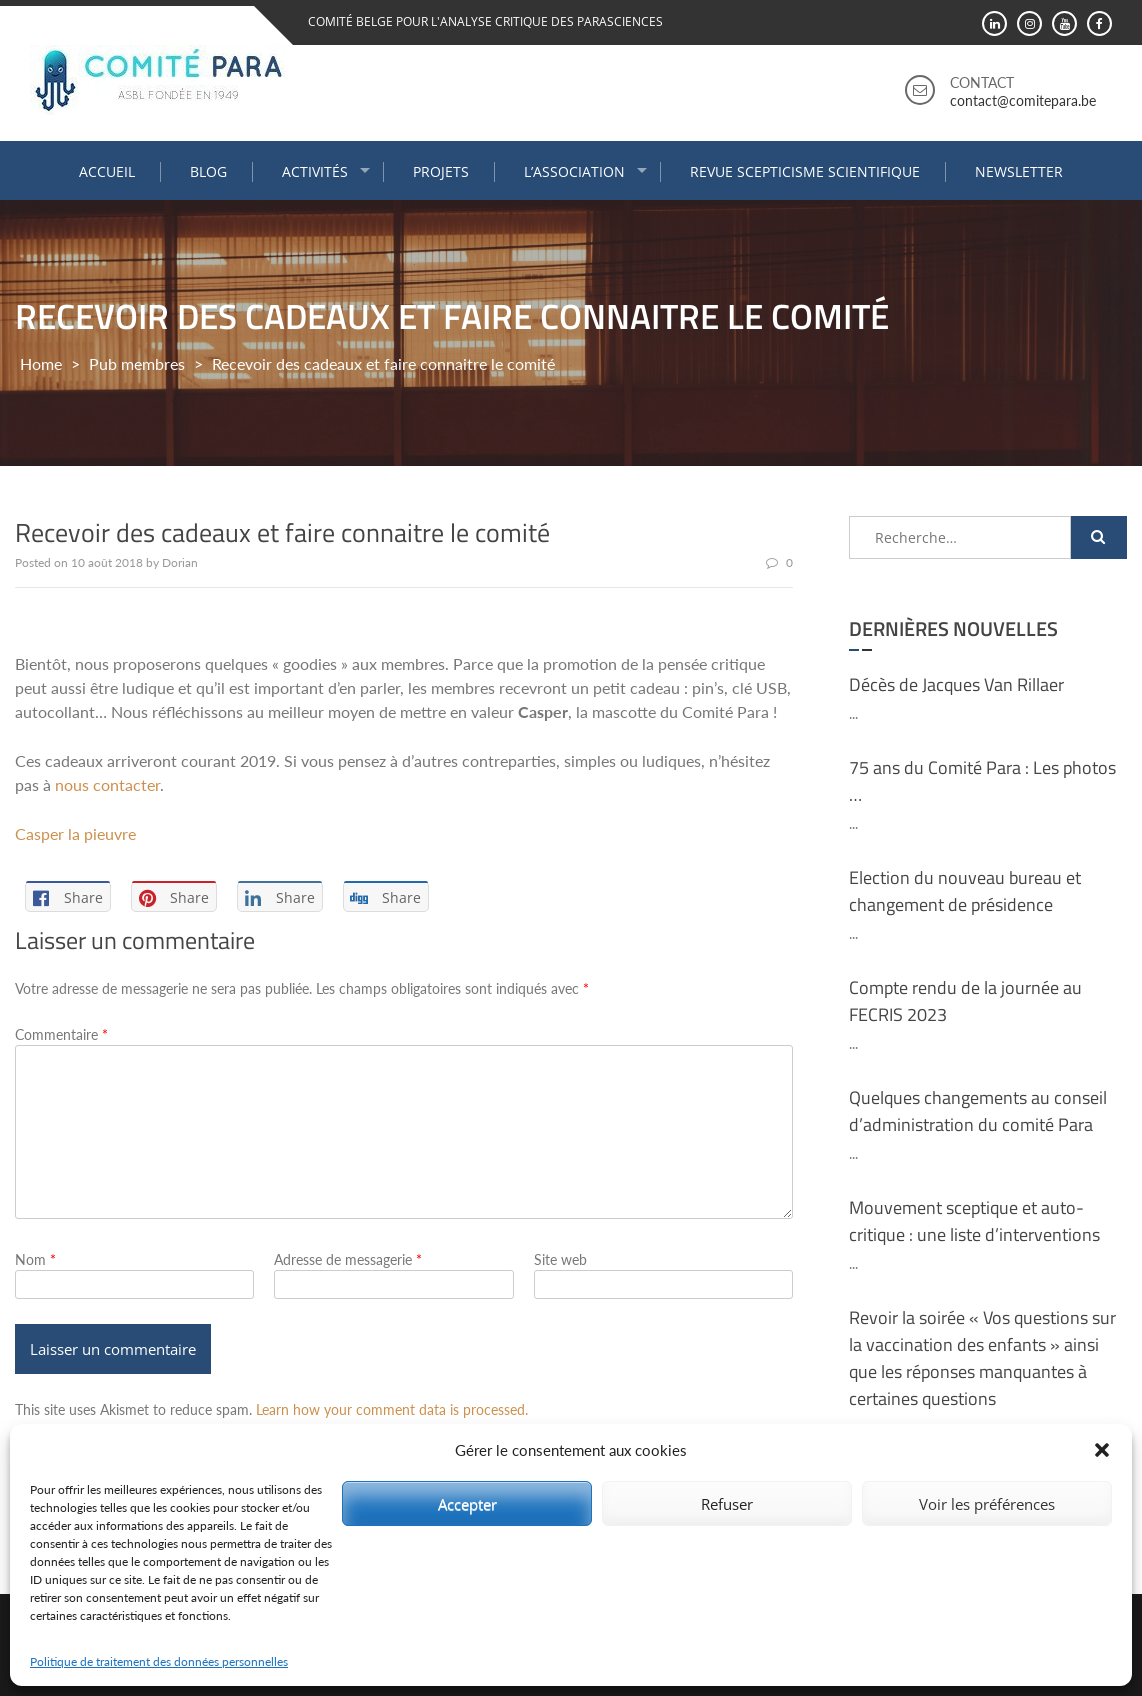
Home (41, 363)
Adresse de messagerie (348, 1259)
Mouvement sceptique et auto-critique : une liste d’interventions (974, 1221)
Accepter (467, 1504)
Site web (560, 1259)
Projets (441, 171)
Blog (208, 171)
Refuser (727, 1504)
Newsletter (1019, 171)
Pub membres (137, 363)
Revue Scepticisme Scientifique (805, 171)
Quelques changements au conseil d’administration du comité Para (978, 1111)
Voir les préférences (987, 1504)
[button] (1102, 1450)
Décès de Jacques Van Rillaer (956, 684)
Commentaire (61, 1034)
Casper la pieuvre (75, 833)
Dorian (180, 562)
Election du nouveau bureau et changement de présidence (965, 891)
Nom (35, 1259)
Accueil (107, 171)
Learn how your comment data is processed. (392, 1409)
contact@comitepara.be (1023, 100)
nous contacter (107, 784)
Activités (315, 171)
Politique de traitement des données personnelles (159, 1661)
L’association (574, 171)
